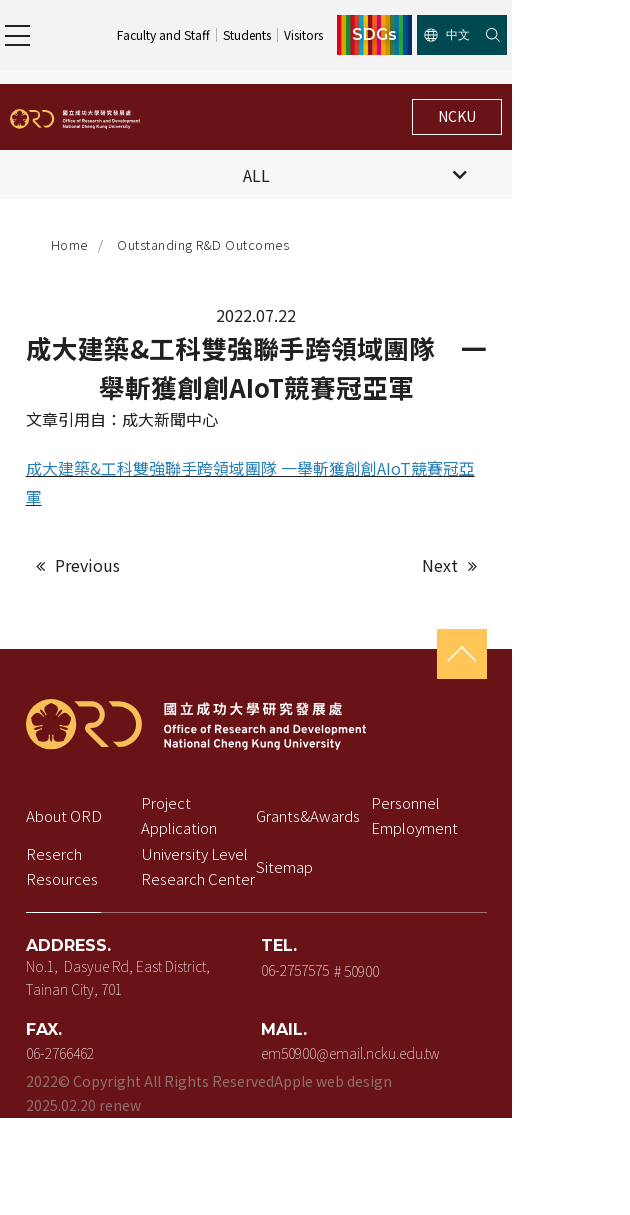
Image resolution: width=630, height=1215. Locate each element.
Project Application (237, 793)
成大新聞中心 (175, 424)
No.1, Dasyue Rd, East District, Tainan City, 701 (162, 954)
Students (362, 34)
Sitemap (342, 844)
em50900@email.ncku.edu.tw (408, 1032)
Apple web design (338, 1062)
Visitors (418, 34)
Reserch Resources (96, 844)
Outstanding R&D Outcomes (209, 245)
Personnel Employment (499, 793)
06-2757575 (353, 946)
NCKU (571, 116)
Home (75, 245)
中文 (562, 34)
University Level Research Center (230, 844)
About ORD (69, 793)
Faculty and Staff (278, 34)
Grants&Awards (366, 793)
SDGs (490, 35)
